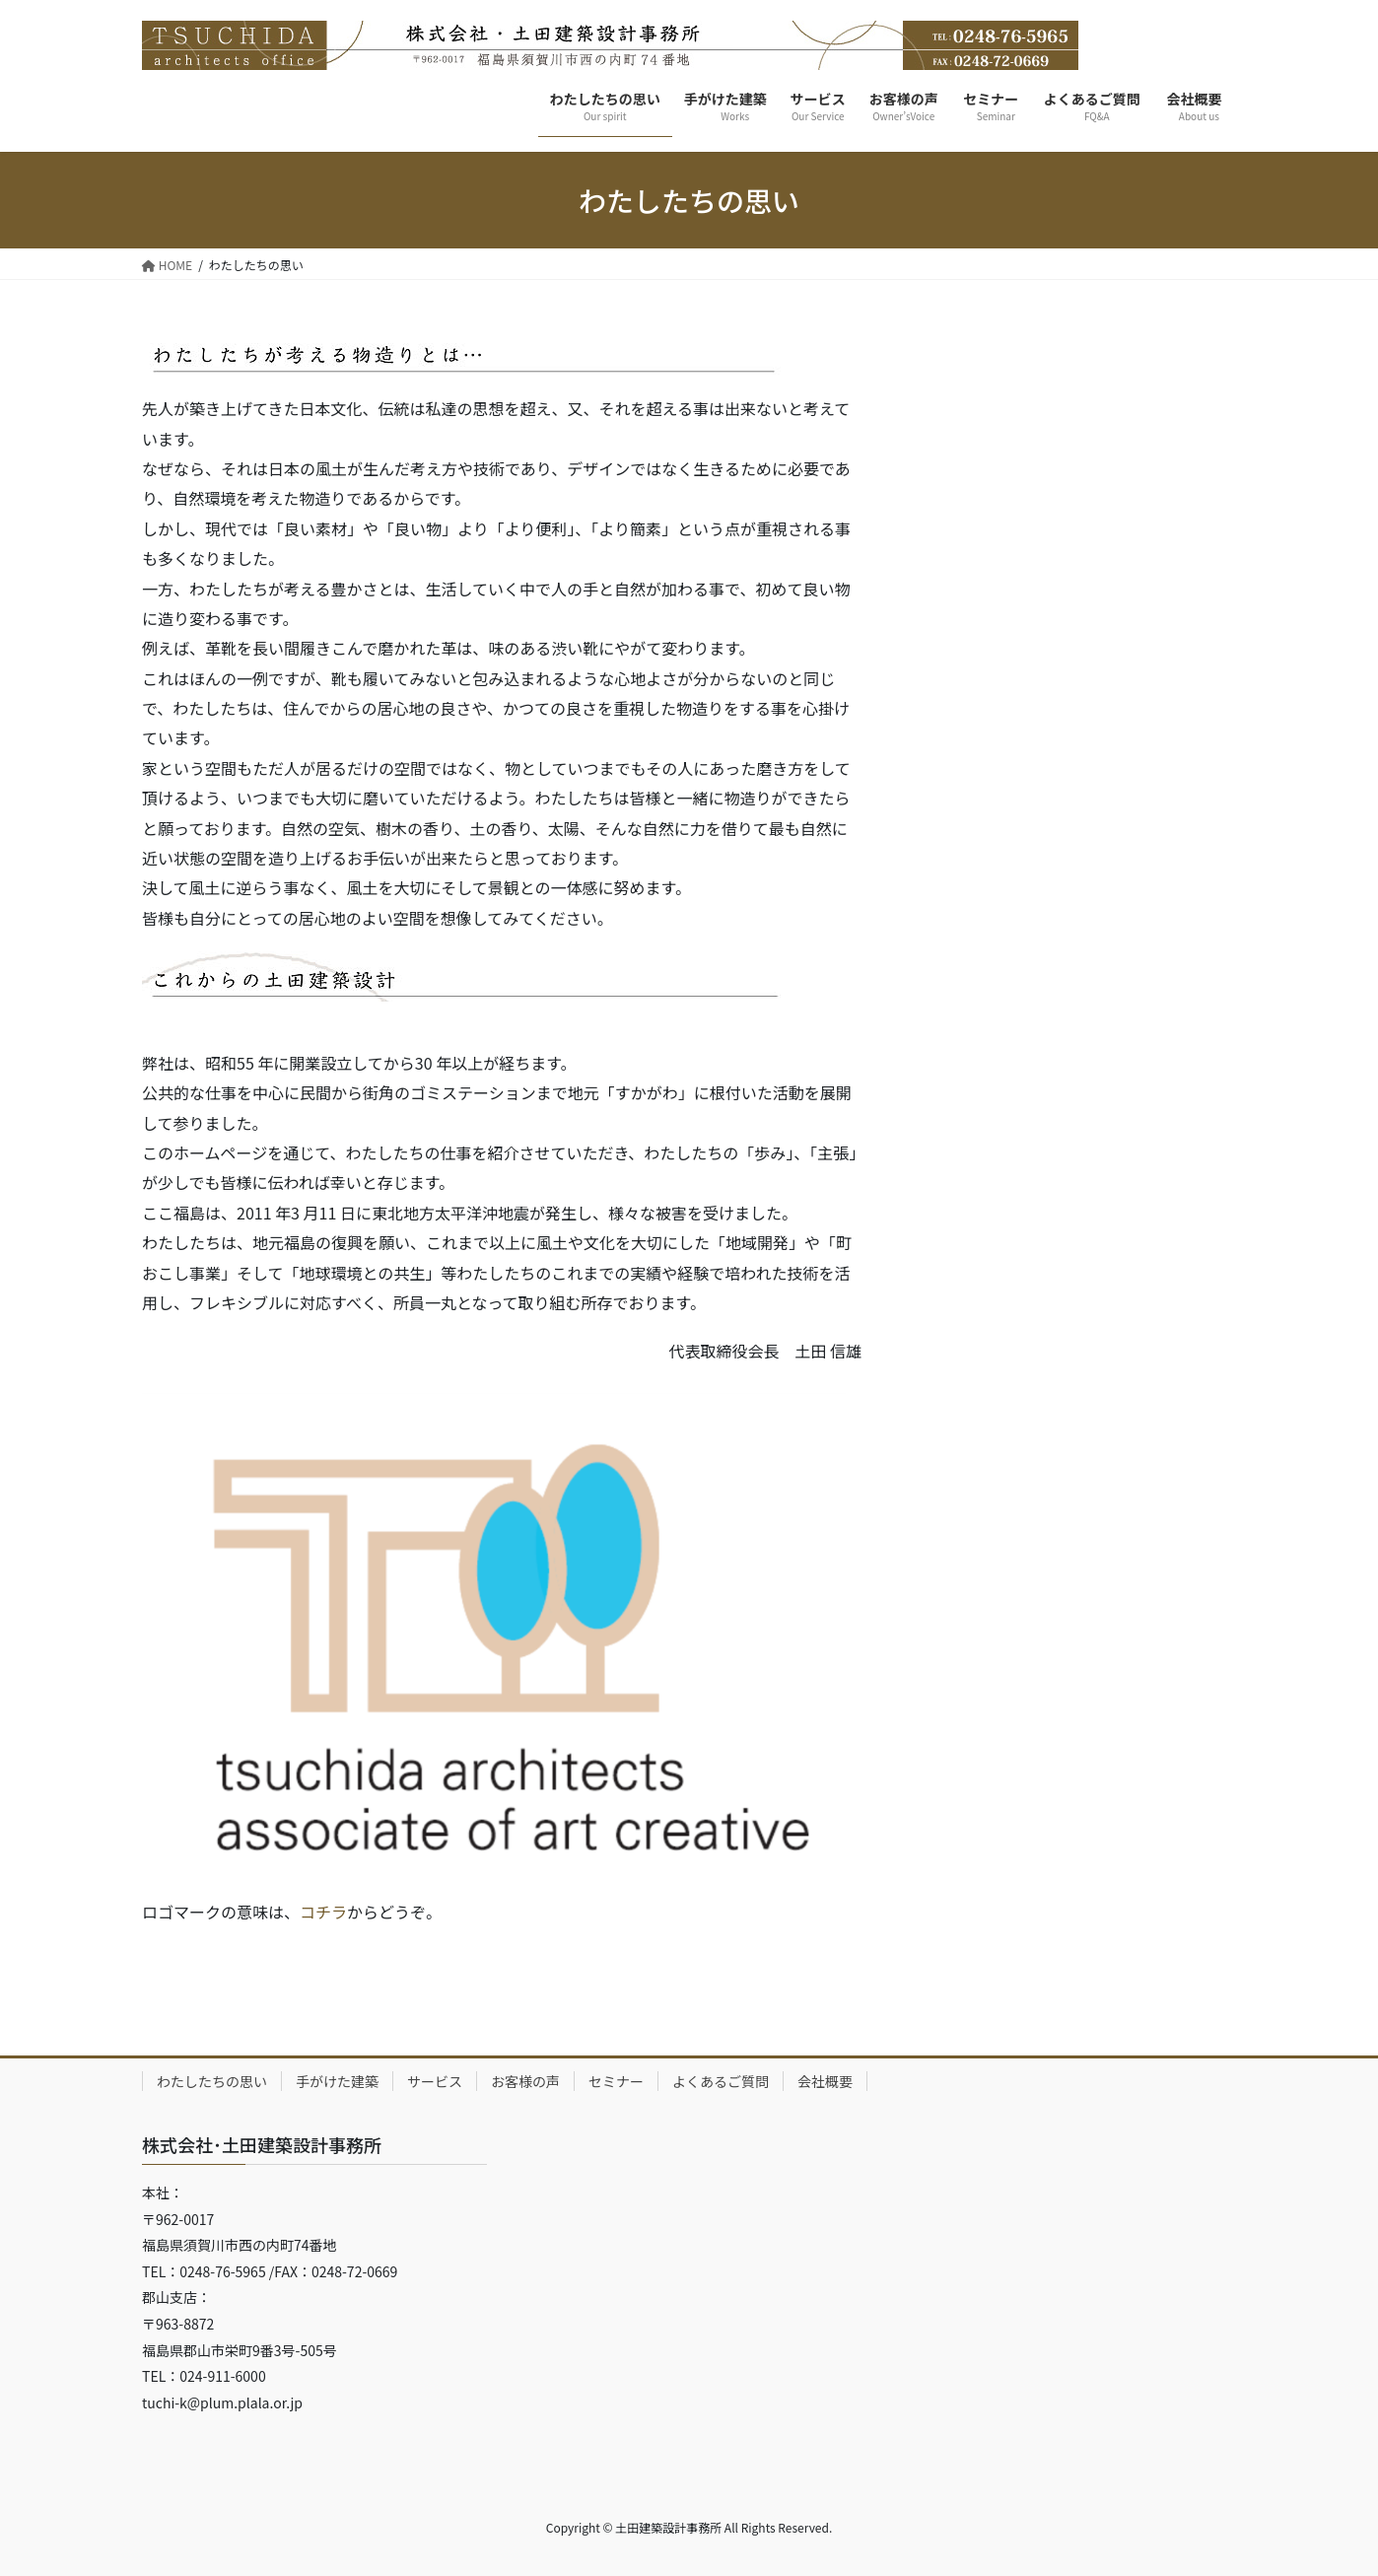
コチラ (323, 1911)
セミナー (616, 2081)
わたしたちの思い (212, 2081)
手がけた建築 (337, 2081)
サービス (434, 2081)
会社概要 (825, 2081)
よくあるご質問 (720, 2081)
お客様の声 (525, 2081)
